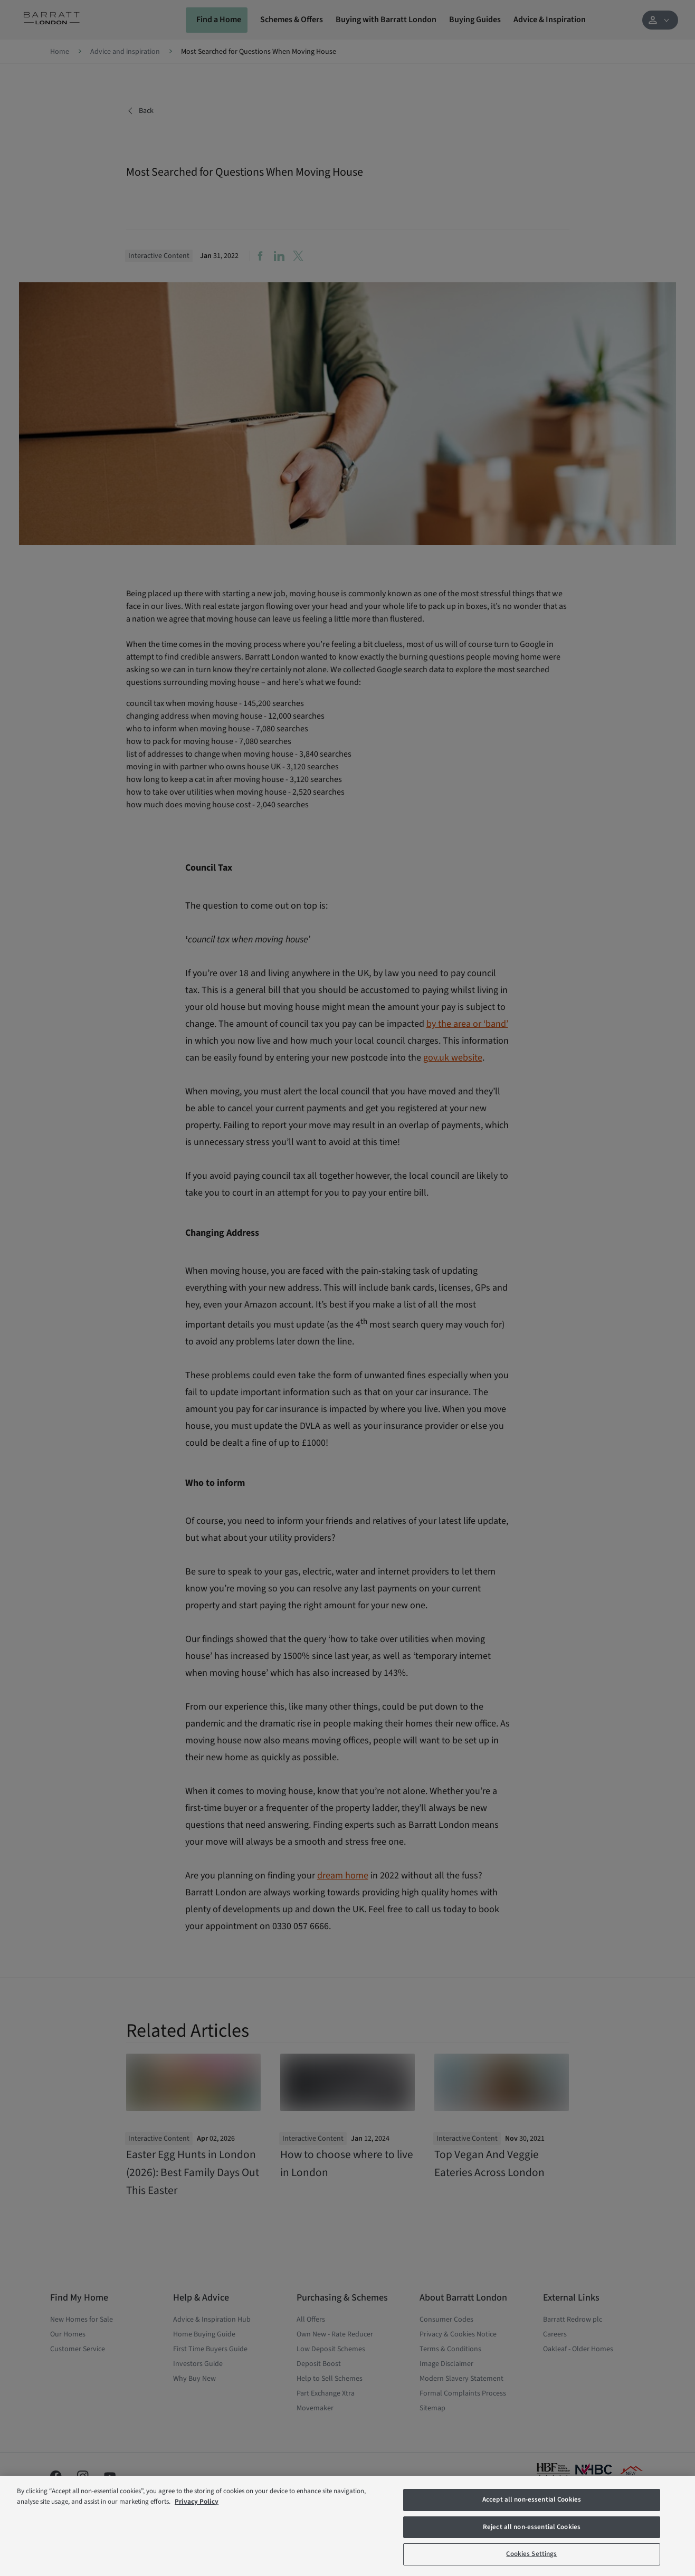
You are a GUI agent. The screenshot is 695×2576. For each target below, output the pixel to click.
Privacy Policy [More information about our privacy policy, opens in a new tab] (196, 2501)
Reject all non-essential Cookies (531, 2527)
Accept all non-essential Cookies (531, 2499)
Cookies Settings (531, 2554)
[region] (347, 2526)
